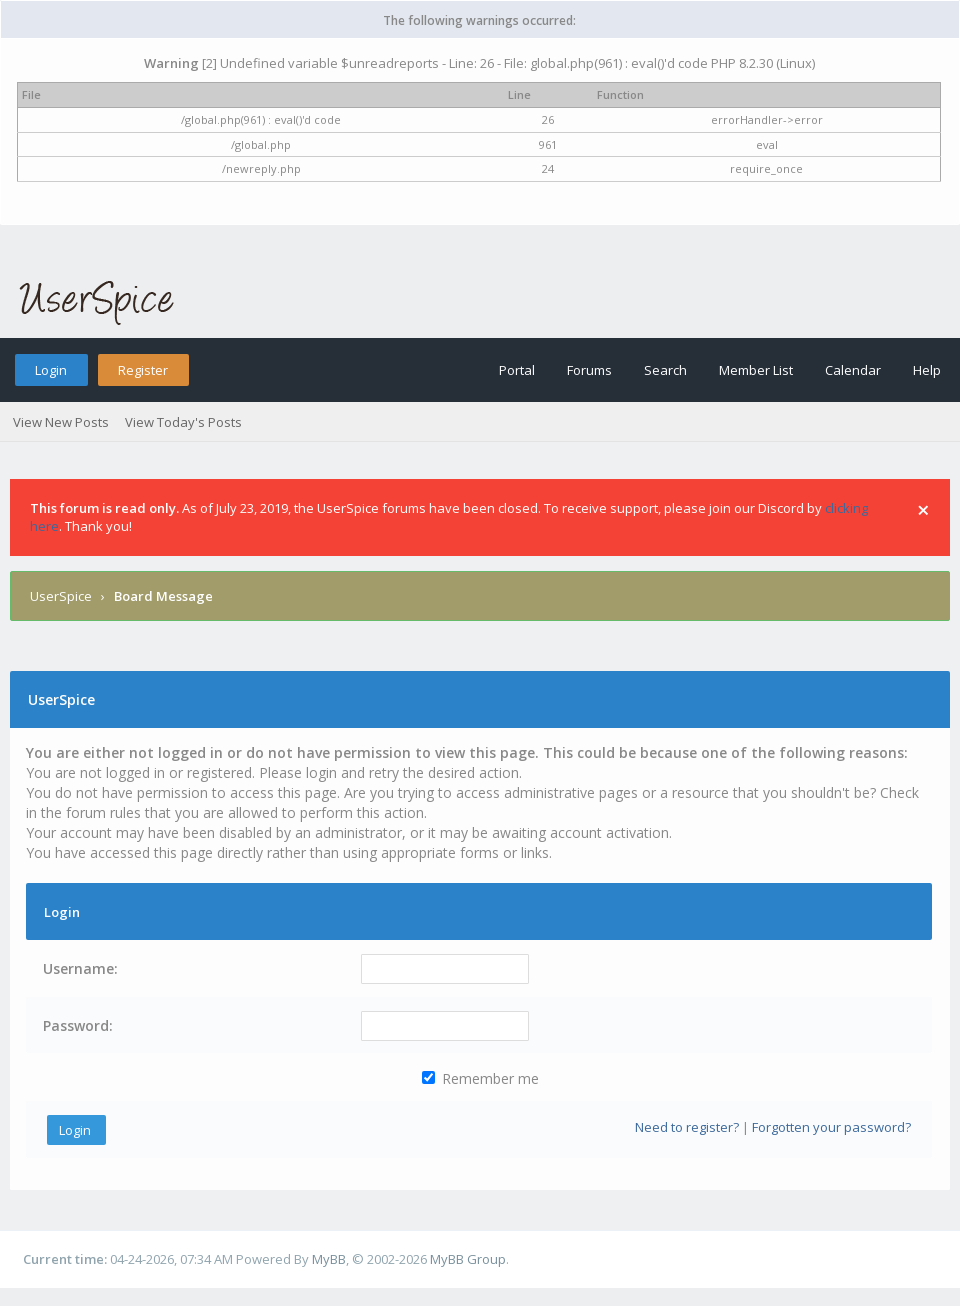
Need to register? (687, 1127)
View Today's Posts (183, 422)
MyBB (329, 1259)
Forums (589, 370)
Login (51, 370)
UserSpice (61, 596)
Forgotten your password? (831, 1127)
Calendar (853, 370)
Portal (517, 370)
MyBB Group (468, 1259)
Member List (756, 370)
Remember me (480, 1078)
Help (927, 370)
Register (143, 370)
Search (665, 370)
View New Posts (61, 422)
